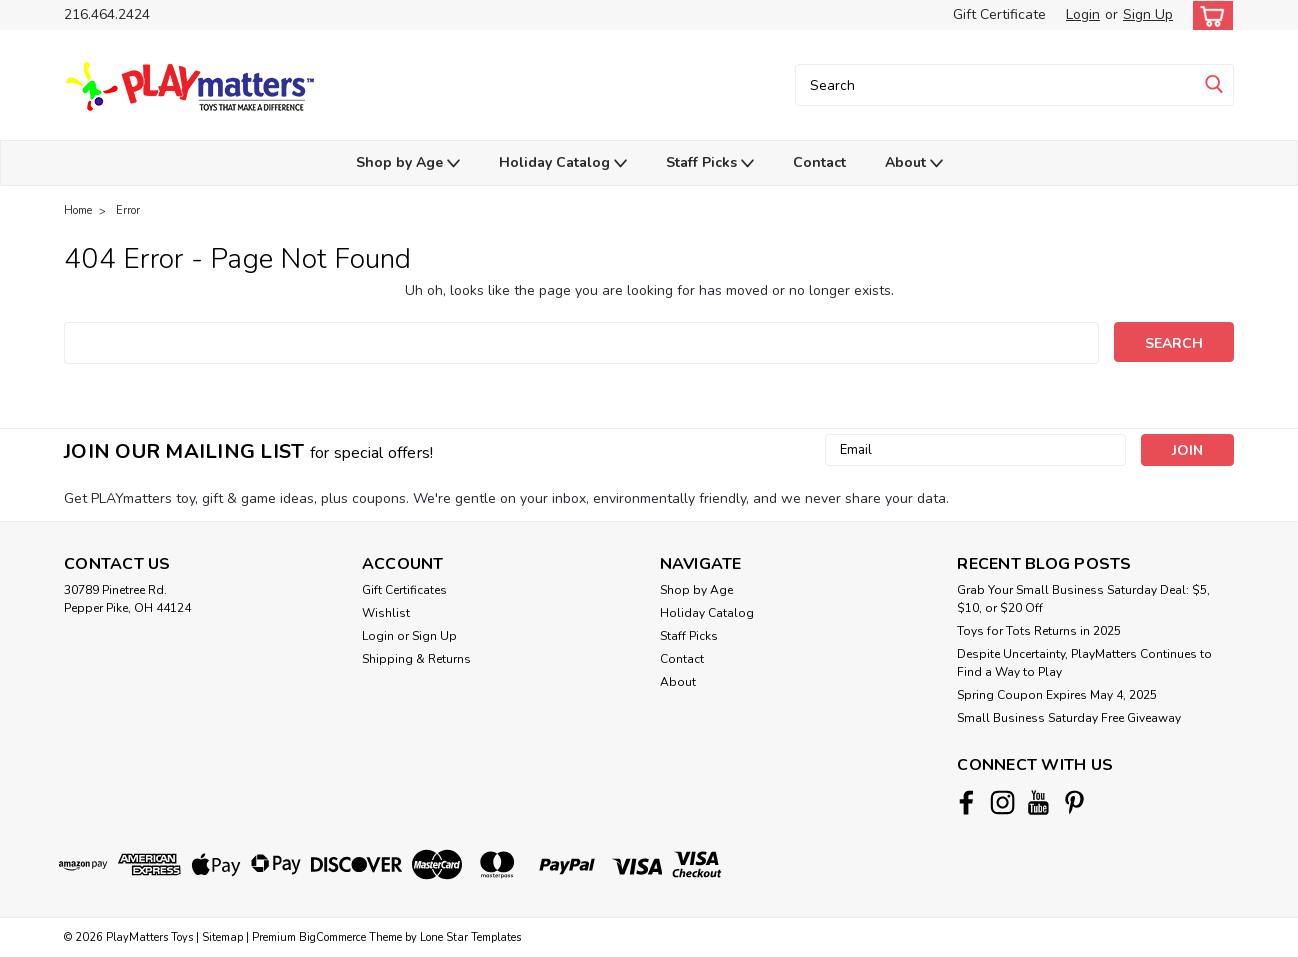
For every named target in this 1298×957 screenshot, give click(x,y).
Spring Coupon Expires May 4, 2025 (1057, 695)
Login (1083, 14)
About (914, 163)
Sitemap (222, 937)
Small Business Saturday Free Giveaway (1069, 718)
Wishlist (386, 613)
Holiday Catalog (563, 163)
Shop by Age (408, 163)
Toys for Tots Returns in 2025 (1039, 631)
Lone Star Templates (470, 937)
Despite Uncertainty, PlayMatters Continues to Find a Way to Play (1084, 663)
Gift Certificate (999, 14)
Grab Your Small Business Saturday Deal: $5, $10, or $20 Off (1083, 599)
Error (128, 210)
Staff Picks (710, 163)
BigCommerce (332, 937)
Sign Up (1148, 14)
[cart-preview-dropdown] (1208, 15)
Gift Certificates (404, 590)
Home (78, 210)
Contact (819, 162)
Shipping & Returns (416, 659)
